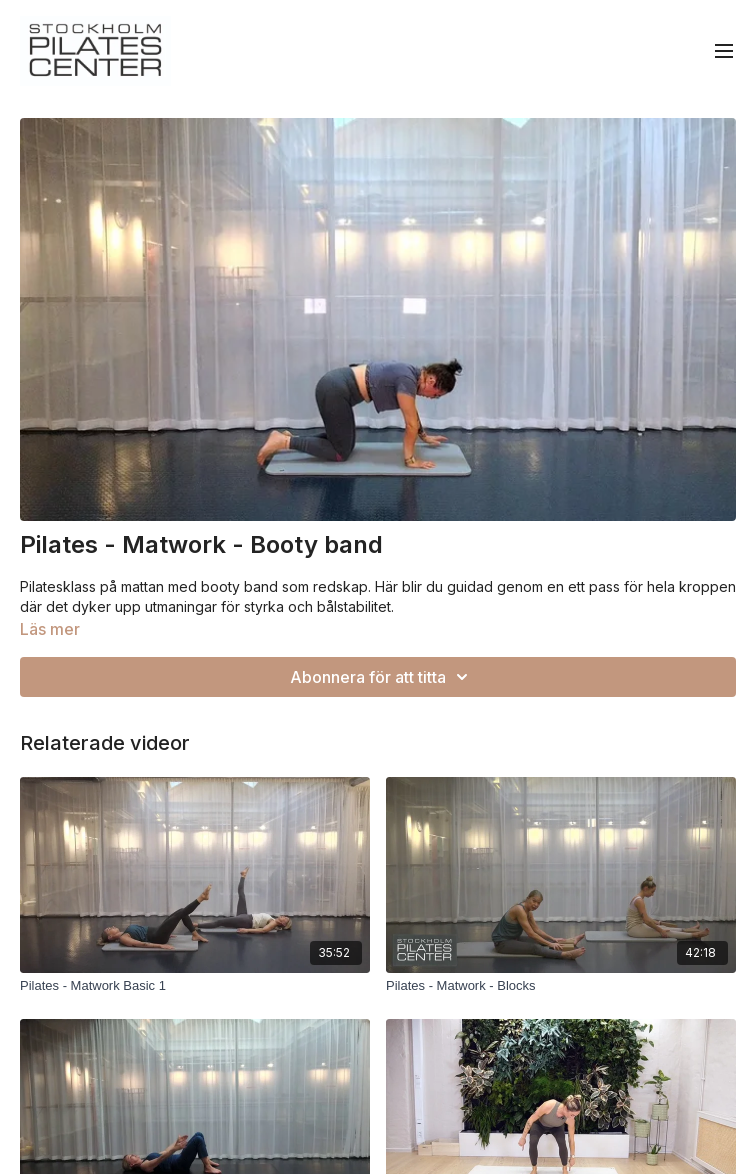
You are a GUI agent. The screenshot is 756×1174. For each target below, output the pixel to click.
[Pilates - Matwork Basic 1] (195, 986)
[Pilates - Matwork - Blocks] (561, 986)
